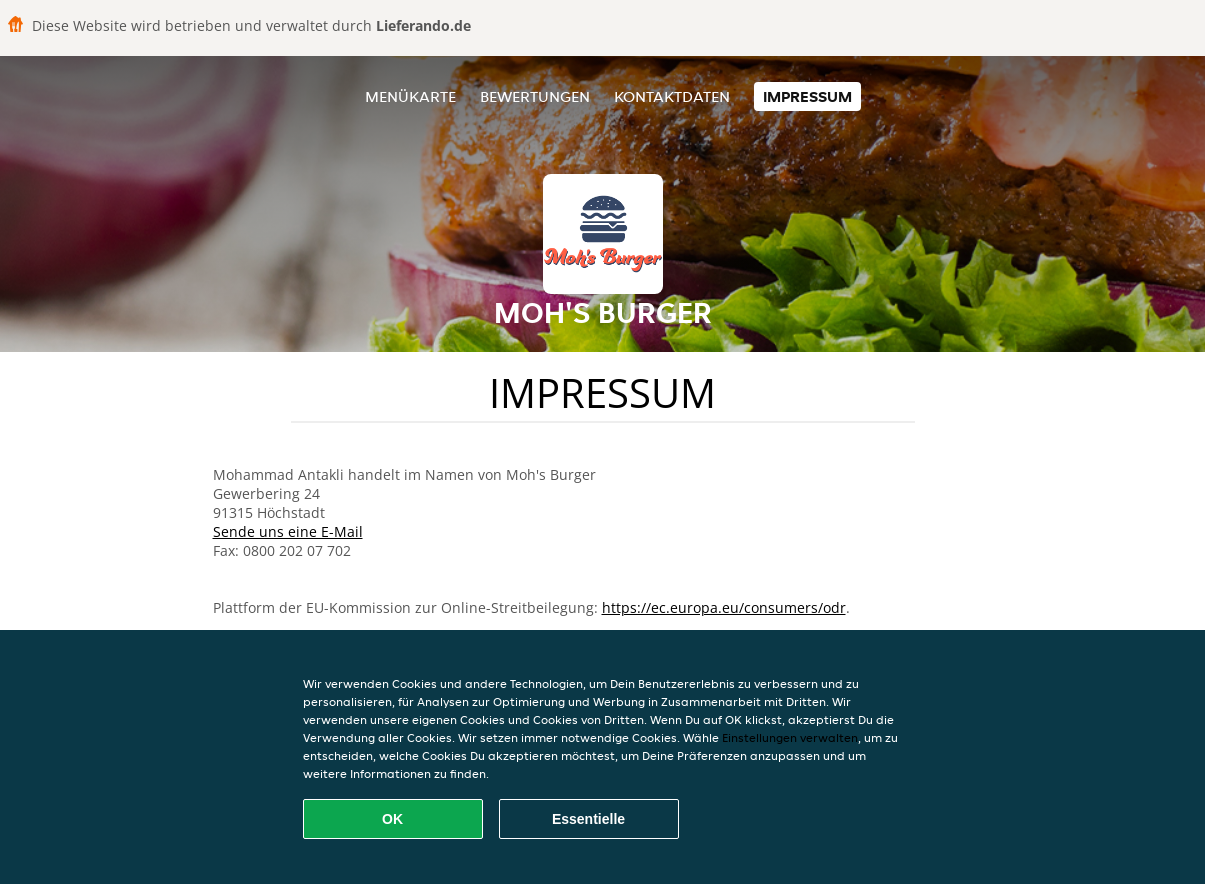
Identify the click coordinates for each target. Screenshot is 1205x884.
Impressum (807, 96)
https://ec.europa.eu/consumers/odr (724, 607)
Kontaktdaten (672, 96)
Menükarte (410, 96)
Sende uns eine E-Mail (288, 531)
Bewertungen (535, 96)
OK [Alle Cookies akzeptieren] (392, 819)
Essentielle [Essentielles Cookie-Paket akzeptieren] (588, 819)
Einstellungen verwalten (790, 737)
